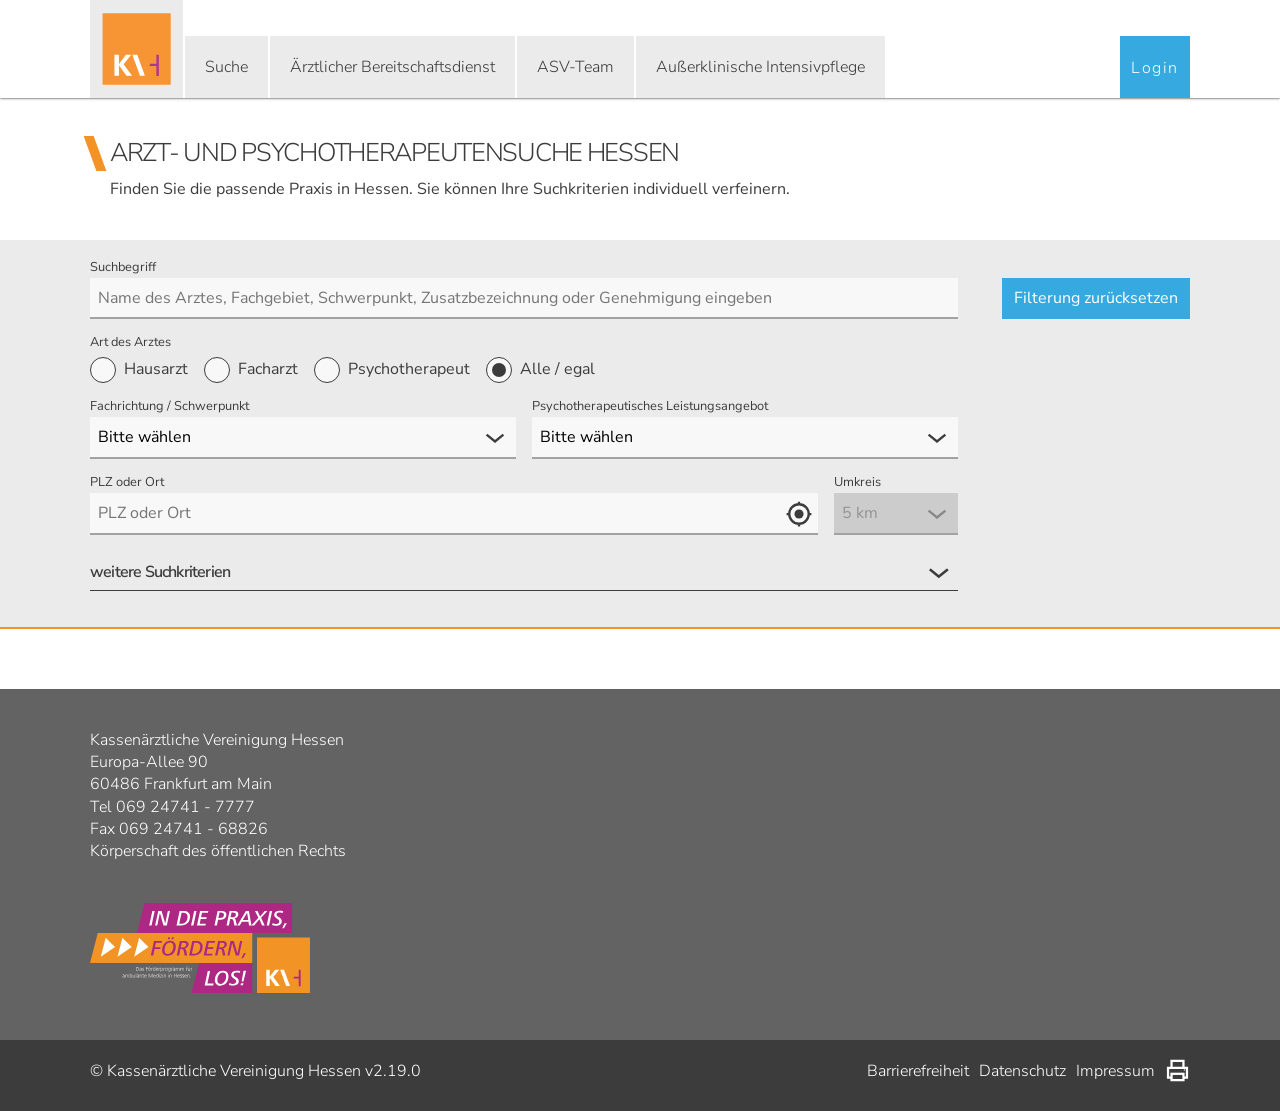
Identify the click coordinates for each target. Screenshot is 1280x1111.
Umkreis (857, 482)
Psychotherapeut (409, 369)
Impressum (1115, 1071)
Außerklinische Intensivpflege (760, 67)
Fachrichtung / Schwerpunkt (169, 406)
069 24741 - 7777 (185, 807)
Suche (226, 67)
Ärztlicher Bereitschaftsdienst (392, 67)
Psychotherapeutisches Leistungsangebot (650, 406)
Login (1155, 68)
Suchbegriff (123, 267)
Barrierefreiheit (918, 1071)
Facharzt (268, 369)
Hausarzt (156, 369)
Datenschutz (1022, 1071)
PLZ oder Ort (127, 482)
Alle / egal (557, 369)
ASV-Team (575, 67)
